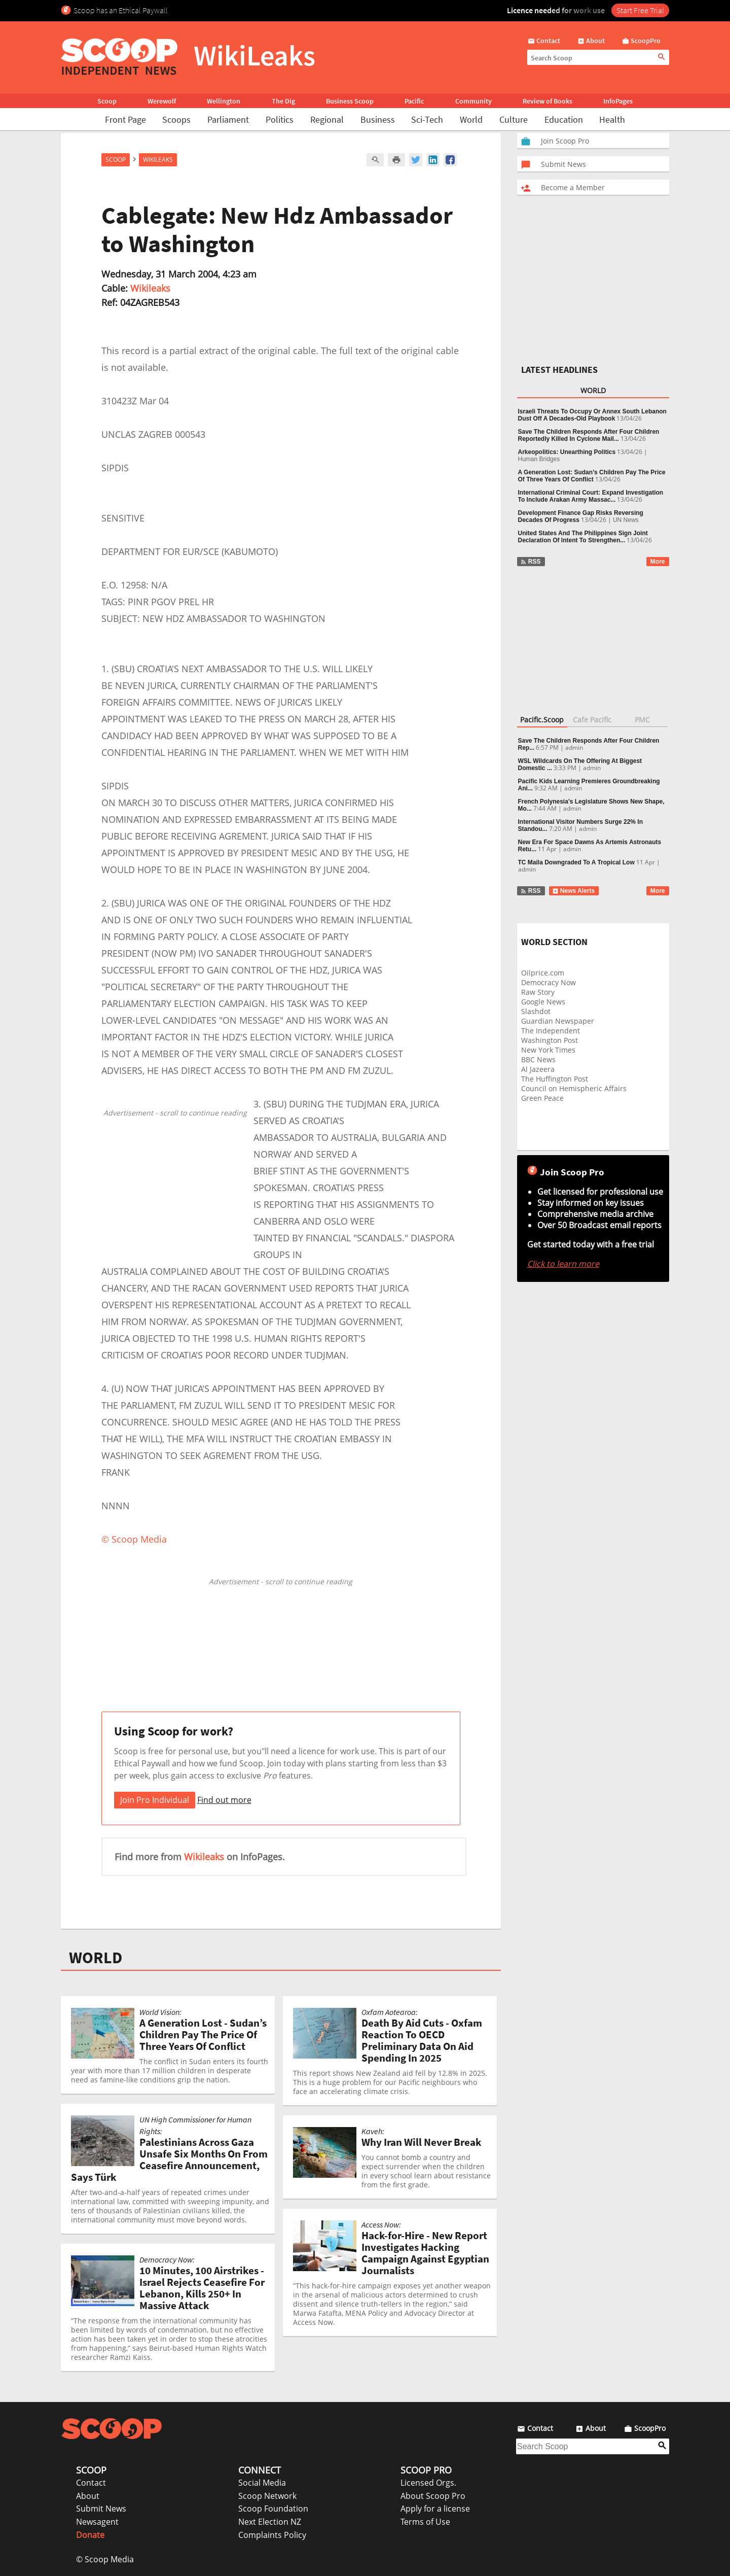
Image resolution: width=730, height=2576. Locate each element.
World (471, 119)
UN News (626, 520)
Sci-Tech (427, 119)
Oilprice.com (542, 973)
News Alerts (573, 890)
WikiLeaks (158, 159)
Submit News (101, 2508)
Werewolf (162, 101)
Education (563, 119)
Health (612, 119)
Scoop (107, 101)
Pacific (414, 101)
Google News (543, 1001)
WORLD (95, 1957)
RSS (530, 561)
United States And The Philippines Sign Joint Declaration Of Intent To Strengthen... (583, 537)
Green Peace (542, 1098)
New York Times (548, 1050)
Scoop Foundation (273, 2508)
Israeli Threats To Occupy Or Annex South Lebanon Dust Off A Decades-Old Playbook (592, 415)
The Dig (283, 101)
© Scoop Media (105, 2559)
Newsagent (97, 2522)
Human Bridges (539, 459)
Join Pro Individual (154, 1799)
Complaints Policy (272, 2535)
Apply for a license (435, 2508)
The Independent (550, 1030)
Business (377, 119)
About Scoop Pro (432, 2496)
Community (473, 101)
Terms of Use (425, 2522)
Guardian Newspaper (557, 1021)
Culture (513, 119)
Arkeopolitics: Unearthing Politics (567, 452)
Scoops (176, 119)
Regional (327, 119)
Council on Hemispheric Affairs (574, 1088)
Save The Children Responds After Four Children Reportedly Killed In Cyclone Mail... (589, 435)
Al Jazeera (538, 1069)
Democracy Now (548, 982)
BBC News (538, 1059)
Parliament (228, 119)
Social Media (262, 2483)
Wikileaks (150, 288)
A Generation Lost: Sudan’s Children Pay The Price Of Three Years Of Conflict (592, 476)
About (87, 2496)
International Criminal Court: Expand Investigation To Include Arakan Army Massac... (591, 496)
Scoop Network (267, 2496)
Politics (280, 119)
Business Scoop (350, 101)
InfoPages (618, 101)
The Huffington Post (554, 1079)
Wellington (223, 101)
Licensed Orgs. (428, 2483)
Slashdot (536, 1011)
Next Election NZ (269, 2522)
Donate (90, 2535)
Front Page (125, 119)
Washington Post (549, 1040)
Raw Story (538, 992)
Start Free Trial (640, 10)
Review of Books (547, 101)
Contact (91, 2483)
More (657, 561)
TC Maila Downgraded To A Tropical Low (576, 862)
